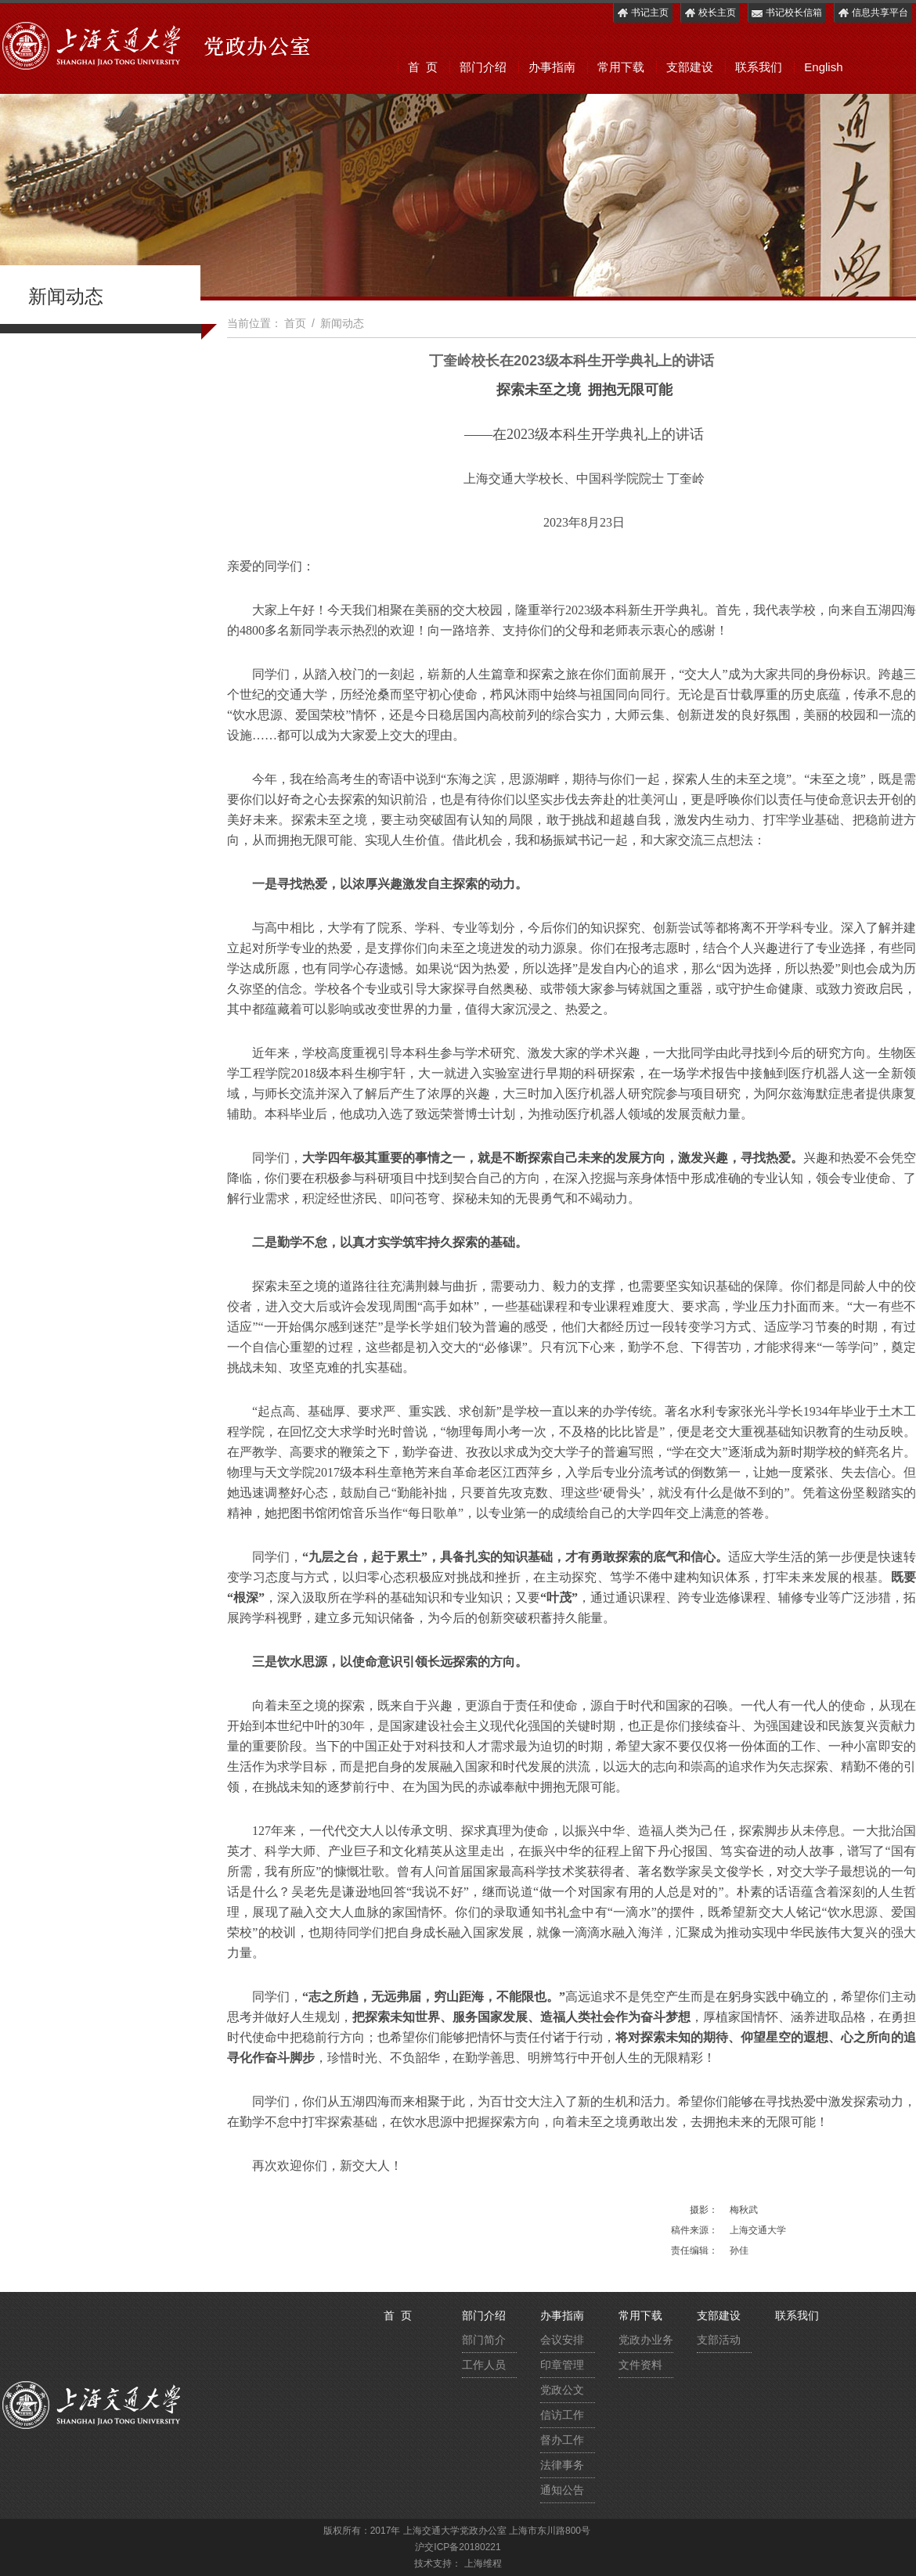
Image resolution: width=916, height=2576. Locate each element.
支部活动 (719, 2339)
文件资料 (640, 2364)
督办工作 (562, 2440)
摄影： (704, 2209)
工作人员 (484, 2364)
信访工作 (562, 2415)
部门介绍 (483, 67)
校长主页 (709, 13)
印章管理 (562, 2364)
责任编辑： (694, 2250)
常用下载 (620, 67)
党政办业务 (645, 2339)
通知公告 (562, 2490)
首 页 (423, 67)
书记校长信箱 (786, 13)
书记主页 (642, 13)
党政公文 (562, 2390)
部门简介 (484, 2339)
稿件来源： (694, 2230)
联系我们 (758, 67)
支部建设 (689, 67)
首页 (295, 323)
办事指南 (551, 67)
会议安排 (562, 2339)
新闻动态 (342, 323)
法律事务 (562, 2465)
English (823, 67)
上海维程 (483, 2563)
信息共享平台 (872, 13)
